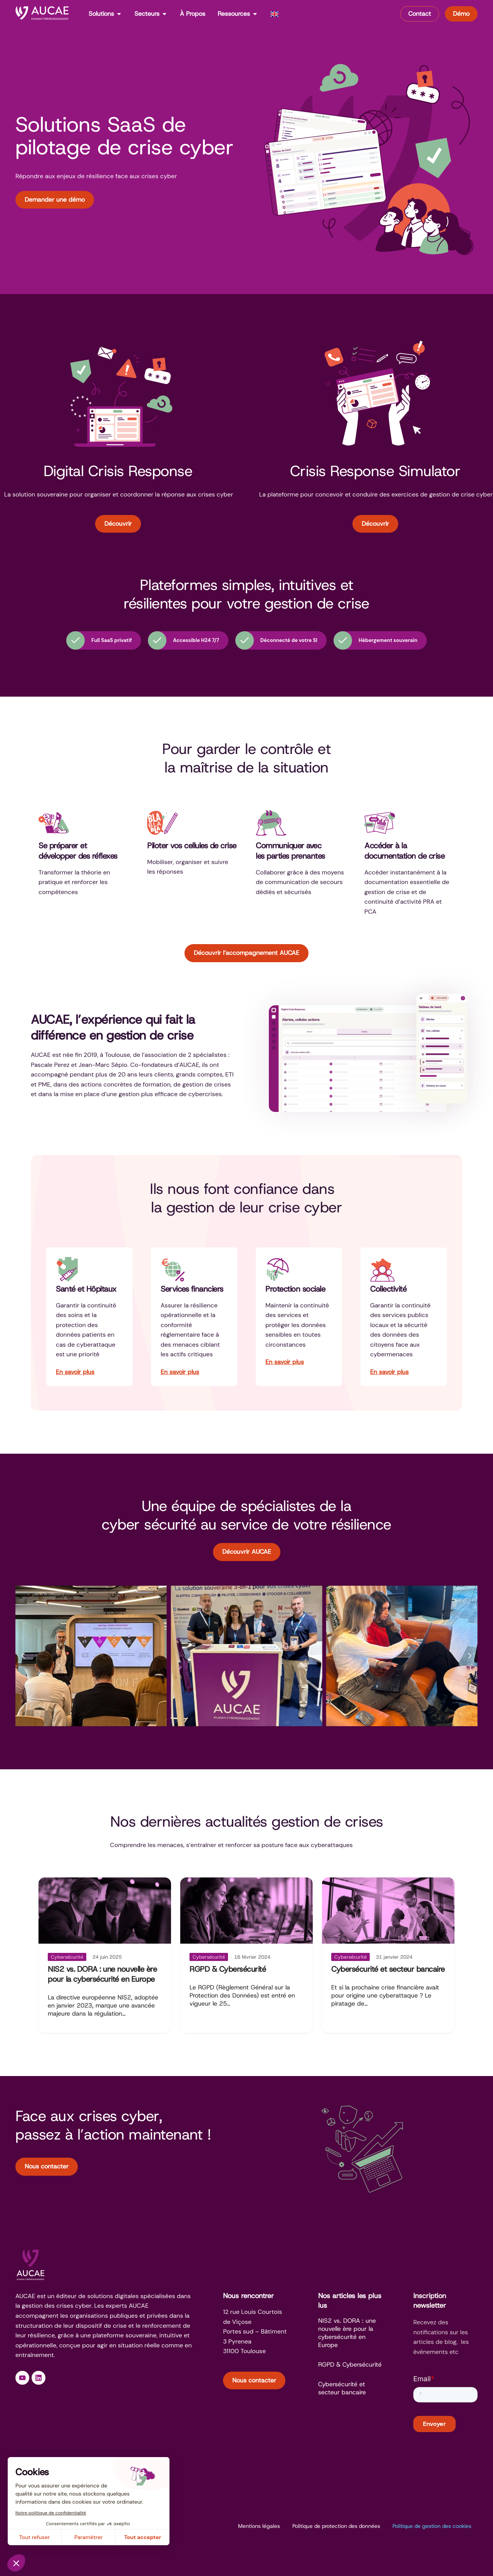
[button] (23, 1656)
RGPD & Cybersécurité (227, 1969)
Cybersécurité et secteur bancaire (388, 1969)
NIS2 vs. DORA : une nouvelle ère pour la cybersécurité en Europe (102, 1974)
